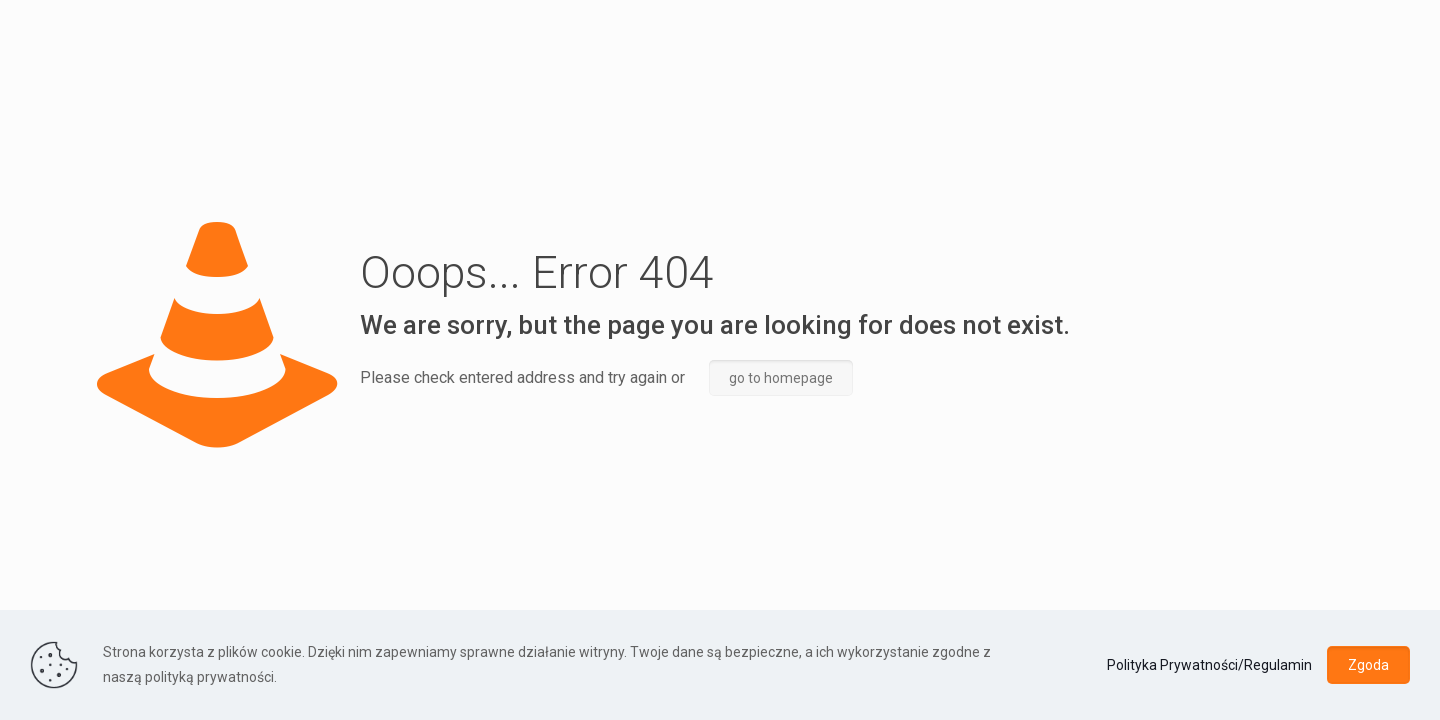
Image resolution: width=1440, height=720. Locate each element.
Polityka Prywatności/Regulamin (1209, 665)
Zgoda (1368, 665)
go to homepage (781, 378)
